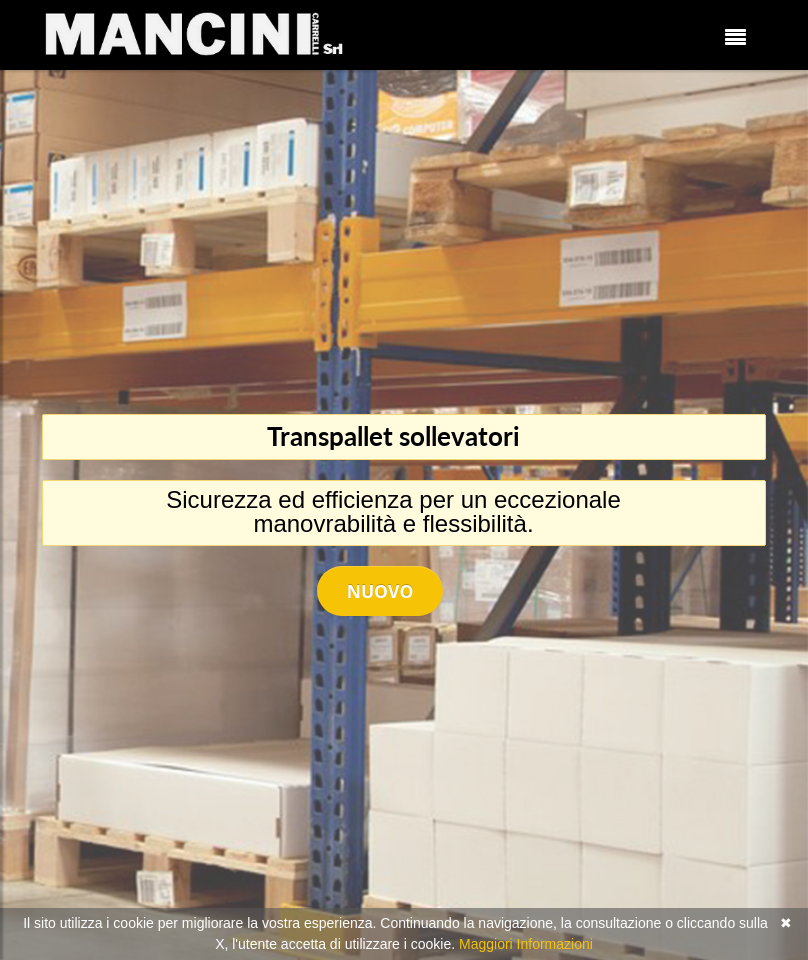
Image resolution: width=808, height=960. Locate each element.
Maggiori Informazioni (526, 944)
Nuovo (380, 591)
